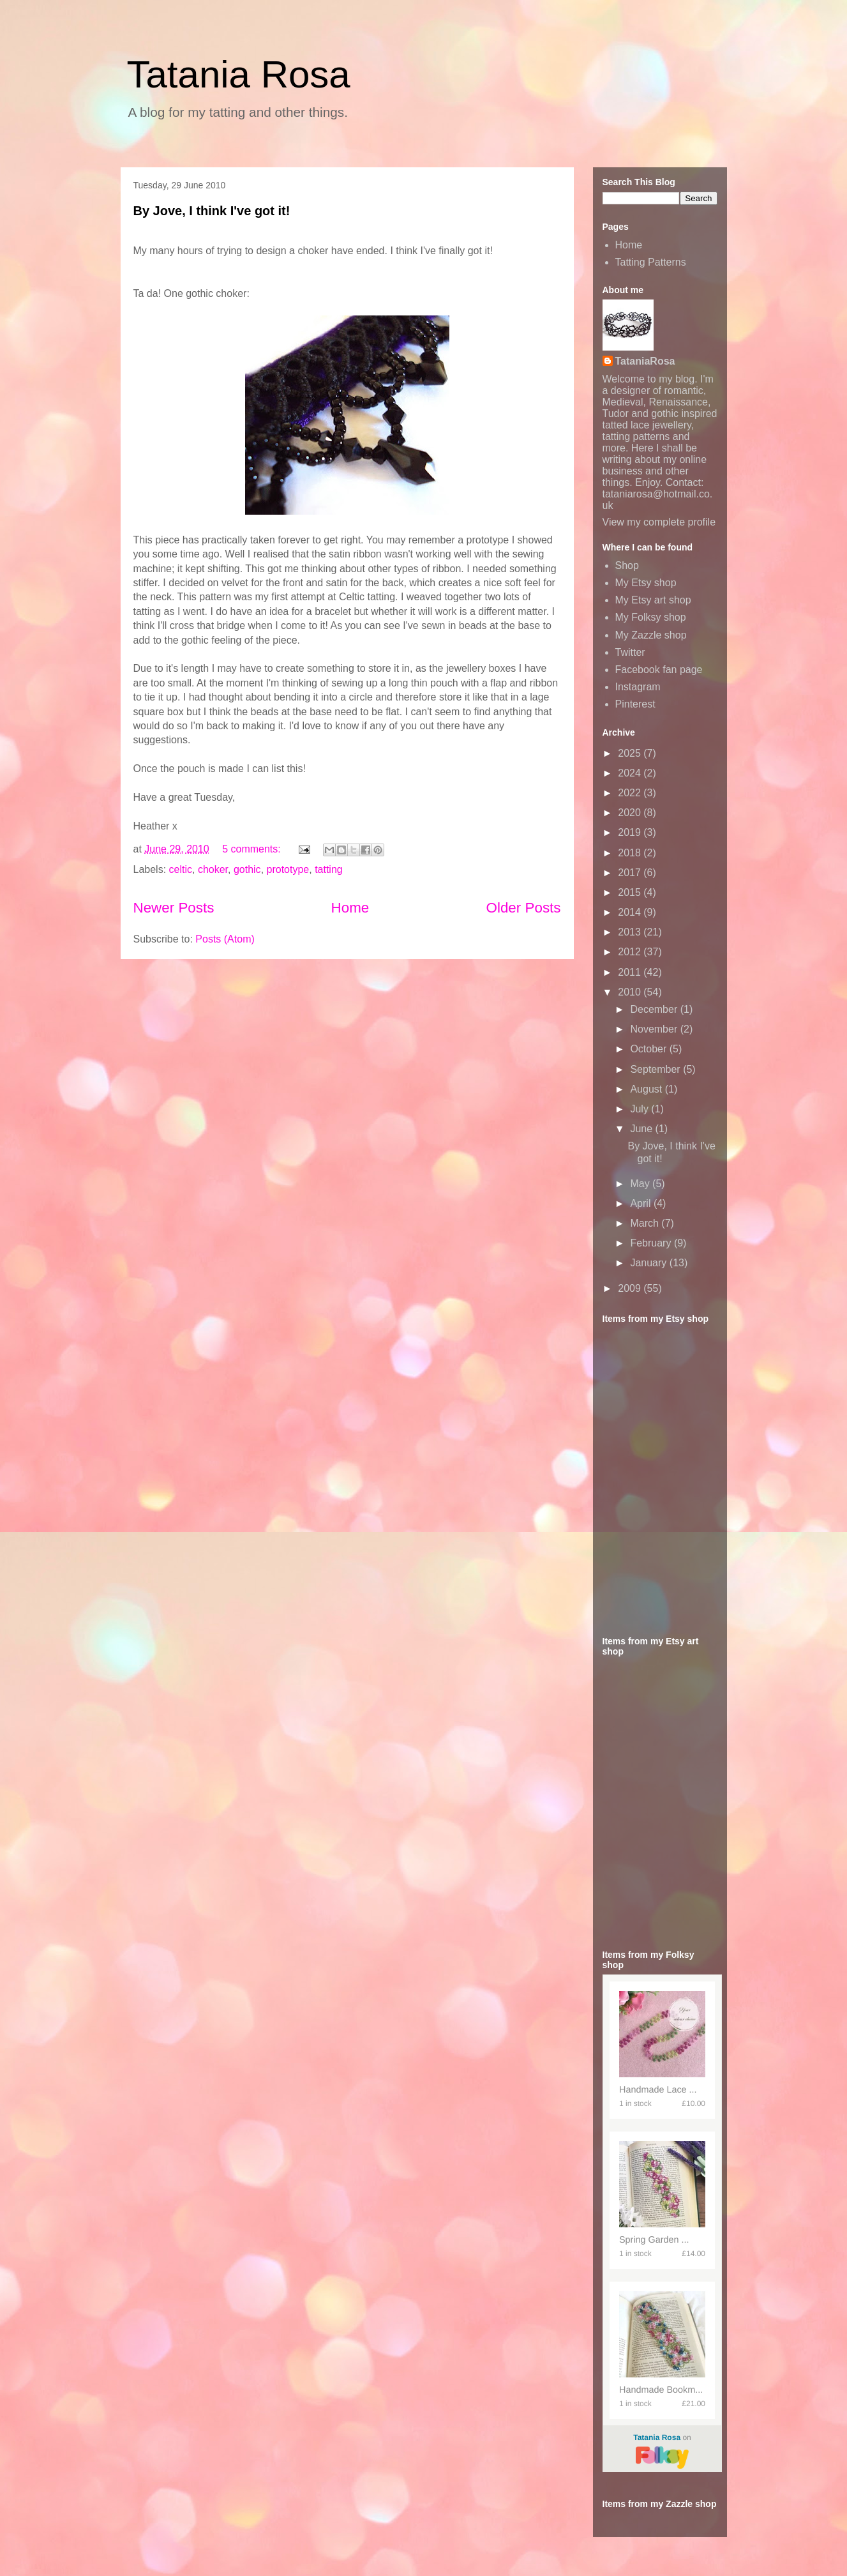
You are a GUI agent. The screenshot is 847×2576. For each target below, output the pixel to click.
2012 (630, 951)
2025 (630, 753)
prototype (288, 869)
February (651, 1243)
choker (213, 869)
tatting (329, 869)
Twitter (630, 652)
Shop (627, 565)
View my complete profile (659, 522)
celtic (180, 869)
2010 (630, 992)
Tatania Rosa (238, 74)
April (641, 1203)
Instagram (638, 686)
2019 (630, 832)
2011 (630, 972)
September (656, 1069)
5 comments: (252, 849)
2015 (630, 892)
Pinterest (635, 704)
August (647, 1089)
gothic (247, 869)
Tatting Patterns (650, 262)
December (655, 1009)
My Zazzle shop (651, 635)
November (655, 1029)
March (645, 1223)
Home (350, 908)
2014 (630, 912)
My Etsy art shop (653, 600)
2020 (630, 812)
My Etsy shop (646, 582)
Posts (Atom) (224, 939)
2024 (630, 773)
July (640, 1108)
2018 (630, 852)
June (642, 1128)
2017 (630, 872)
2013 (630, 932)
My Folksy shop (650, 617)
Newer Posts (173, 908)
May (641, 1183)
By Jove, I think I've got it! (211, 211)
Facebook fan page (659, 669)
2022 (630, 792)
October (649, 1048)
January (649, 1262)
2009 (630, 1288)
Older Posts (523, 908)
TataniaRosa (645, 361)
